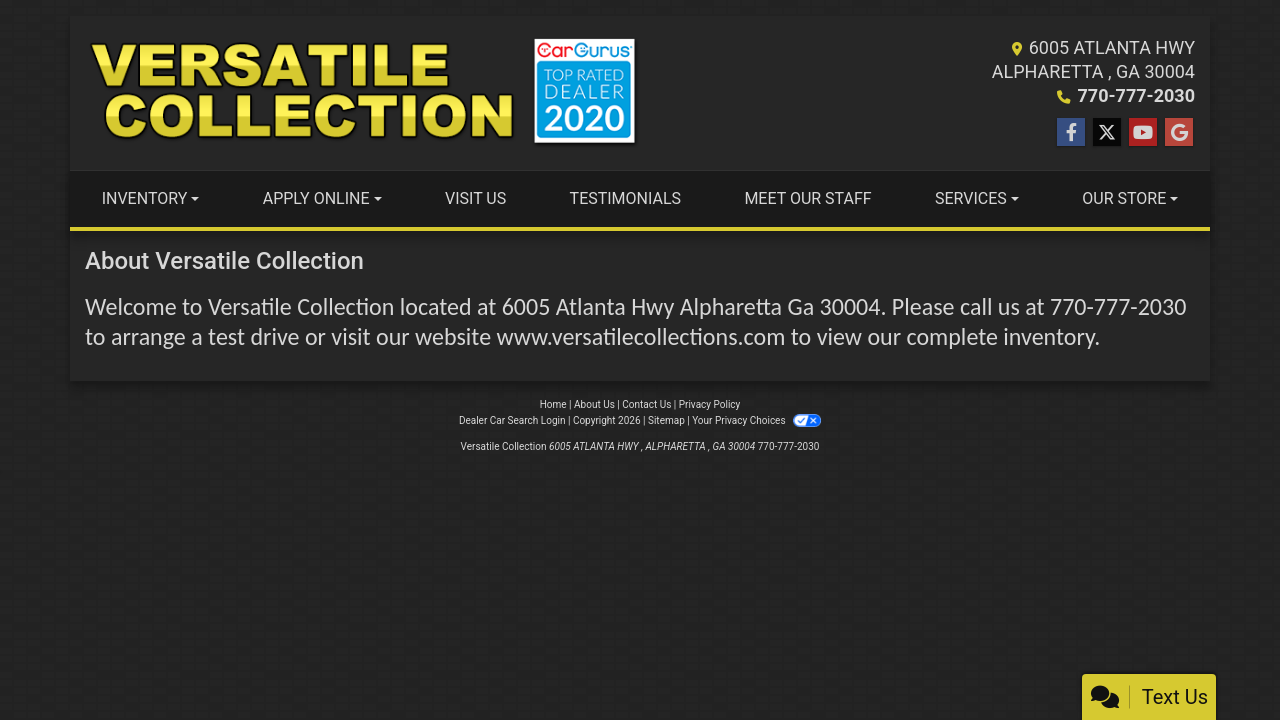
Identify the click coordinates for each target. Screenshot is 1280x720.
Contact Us (646, 404)
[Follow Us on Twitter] (1107, 133)
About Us (594, 404)
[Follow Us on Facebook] (1071, 133)
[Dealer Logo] (362, 93)
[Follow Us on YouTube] (1143, 133)
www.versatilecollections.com (641, 336)
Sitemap (666, 420)
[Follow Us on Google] (1179, 133)
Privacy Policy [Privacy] (710, 404)
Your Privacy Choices (756, 420)
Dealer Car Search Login (512, 420)
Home (553, 404)
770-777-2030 (1136, 95)
